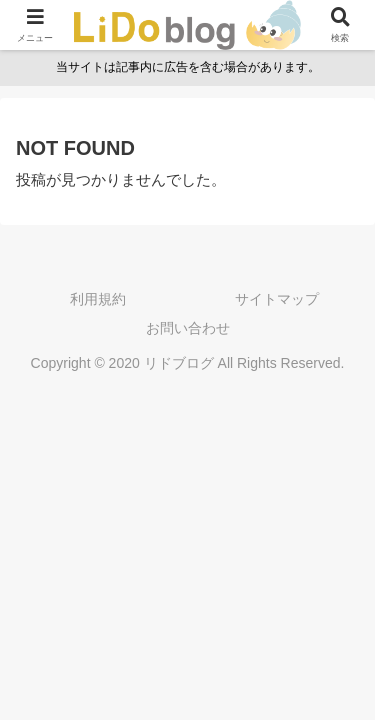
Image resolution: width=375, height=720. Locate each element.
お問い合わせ (188, 328)
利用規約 (98, 299)
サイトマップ (277, 299)
